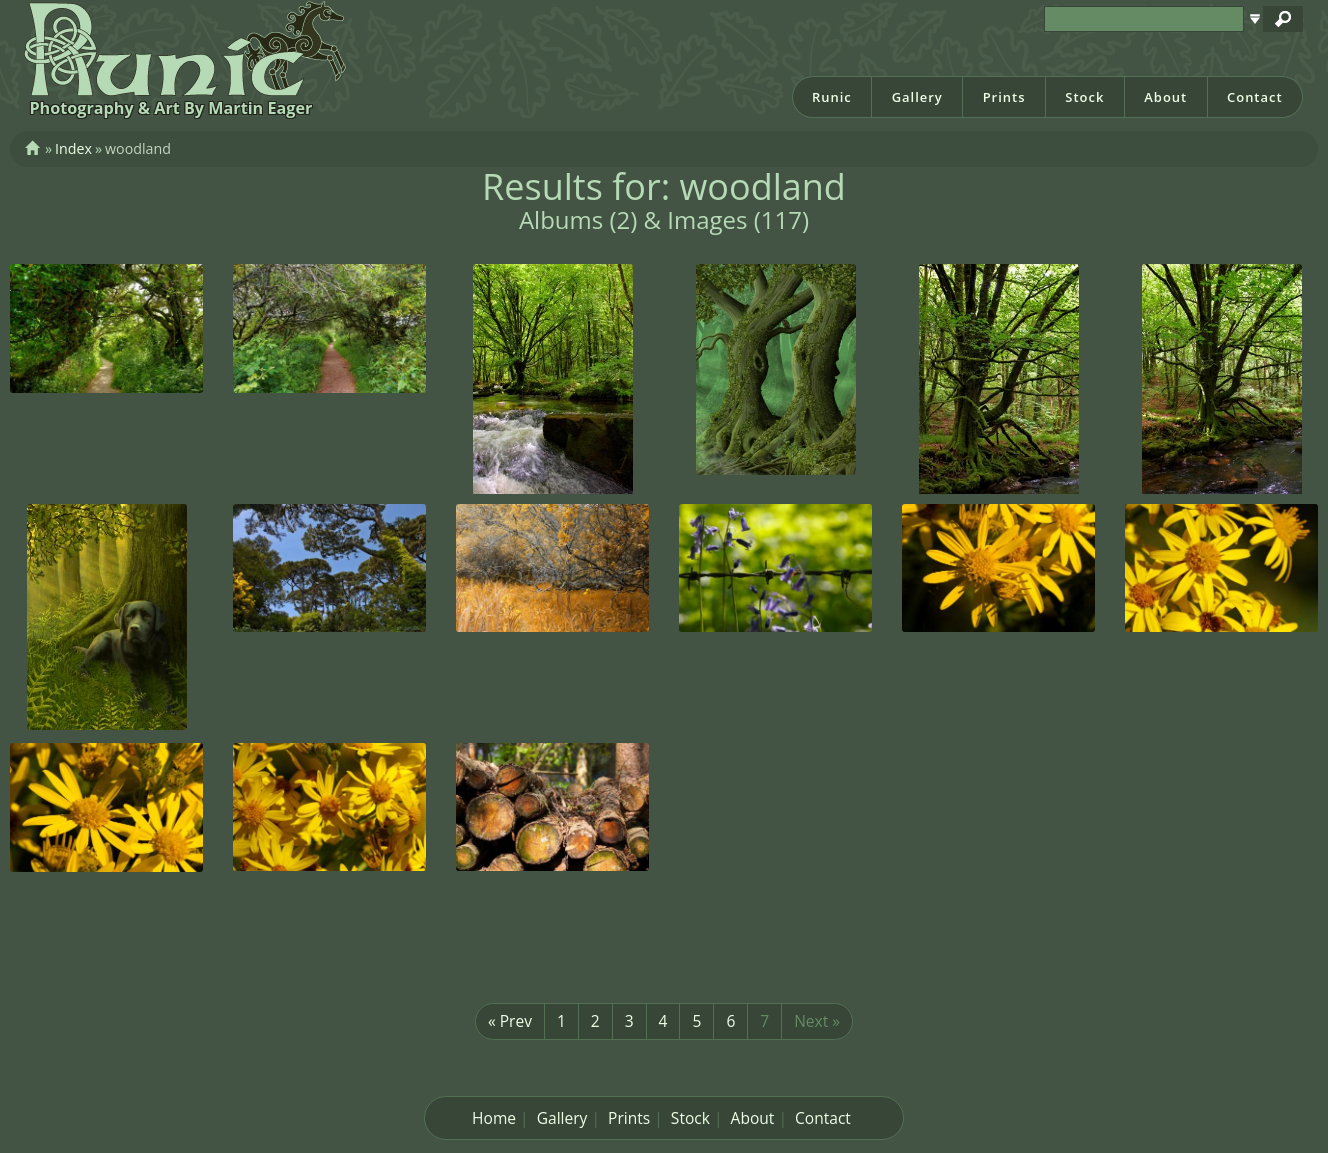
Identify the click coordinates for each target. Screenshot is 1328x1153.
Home (494, 1118)
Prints (1004, 97)
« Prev (510, 1021)
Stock (1084, 97)
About (1165, 97)
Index (73, 148)
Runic (832, 97)
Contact (1255, 97)
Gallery (917, 97)
